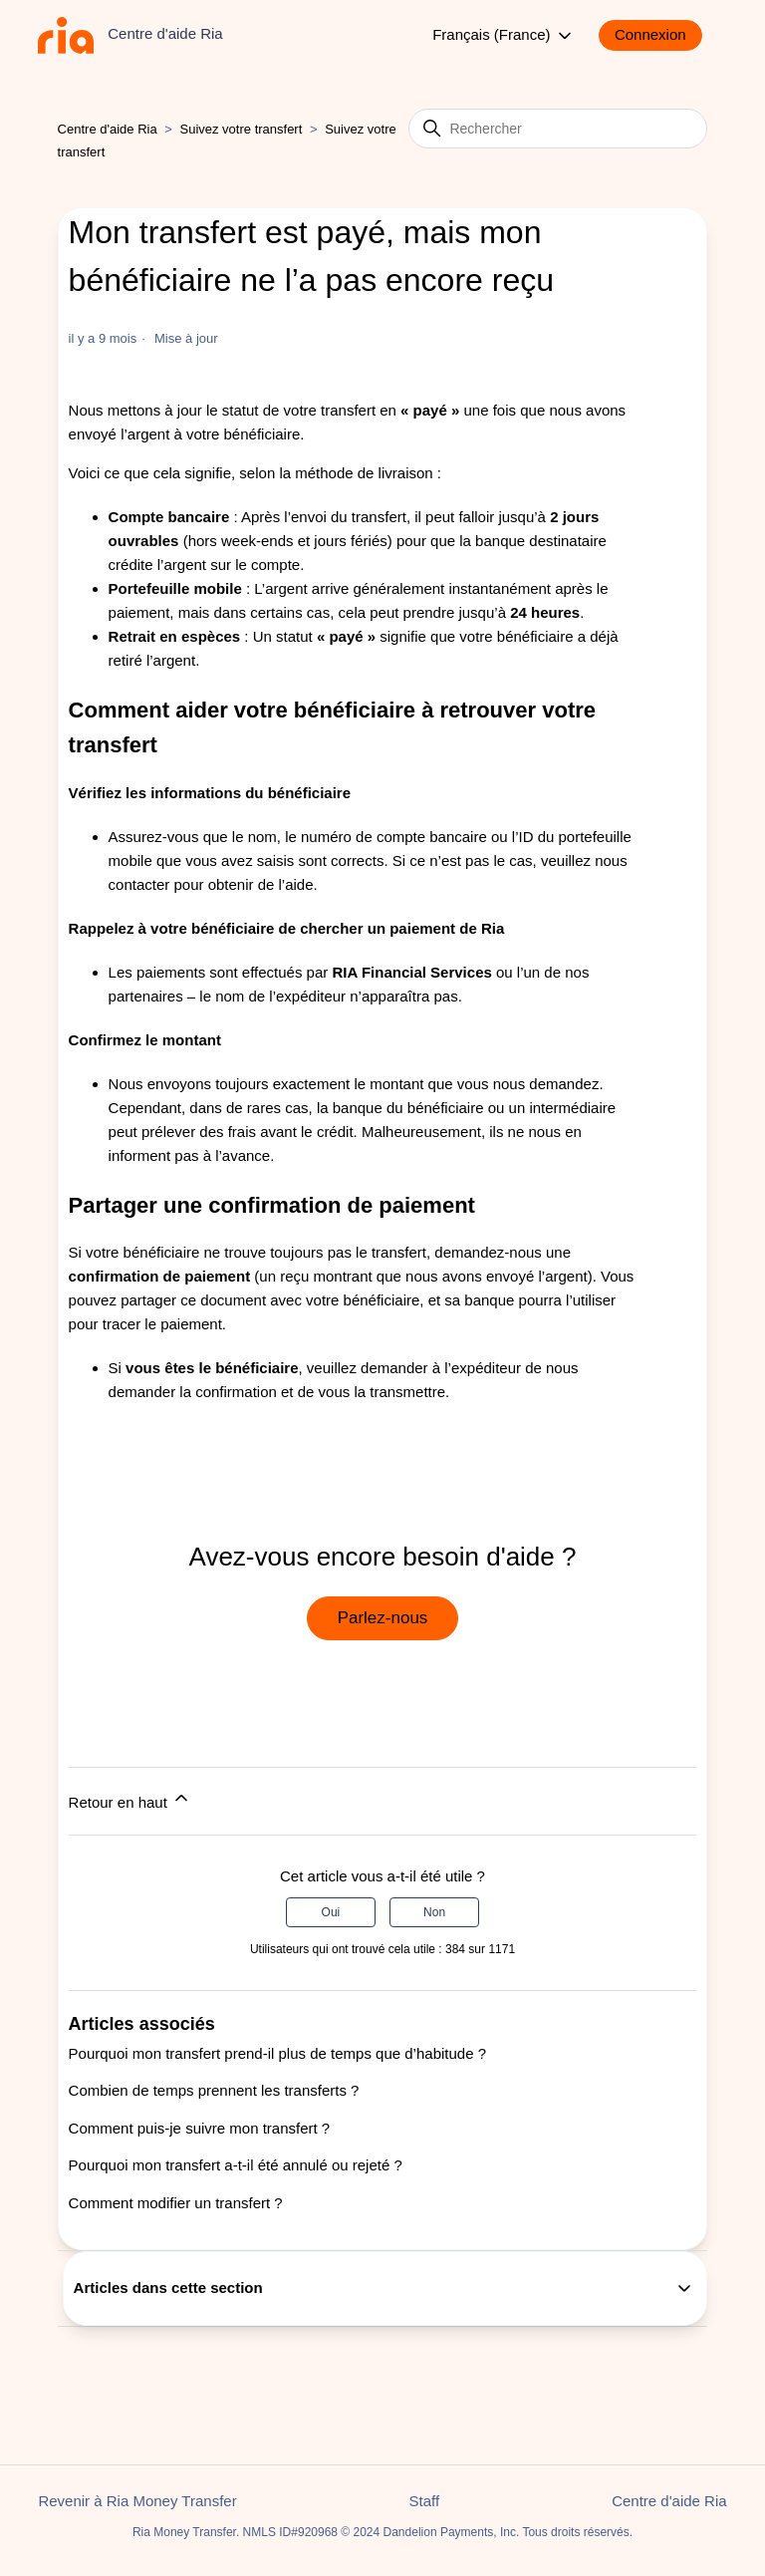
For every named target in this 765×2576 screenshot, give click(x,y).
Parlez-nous (383, 1617)
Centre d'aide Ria (107, 129)
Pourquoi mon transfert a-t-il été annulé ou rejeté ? (235, 2164)
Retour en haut (130, 1799)
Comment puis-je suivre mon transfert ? (200, 2128)
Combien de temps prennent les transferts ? (214, 2090)
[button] (660, 35)
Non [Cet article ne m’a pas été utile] (434, 1912)
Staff (424, 2500)
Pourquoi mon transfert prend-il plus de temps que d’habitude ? (277, 2053)
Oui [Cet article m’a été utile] (331, 1912)
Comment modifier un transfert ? (176, 2202)
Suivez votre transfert (240, 129)
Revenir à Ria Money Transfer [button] (137, 2500)
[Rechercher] (557, 128)
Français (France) (503, 36)
